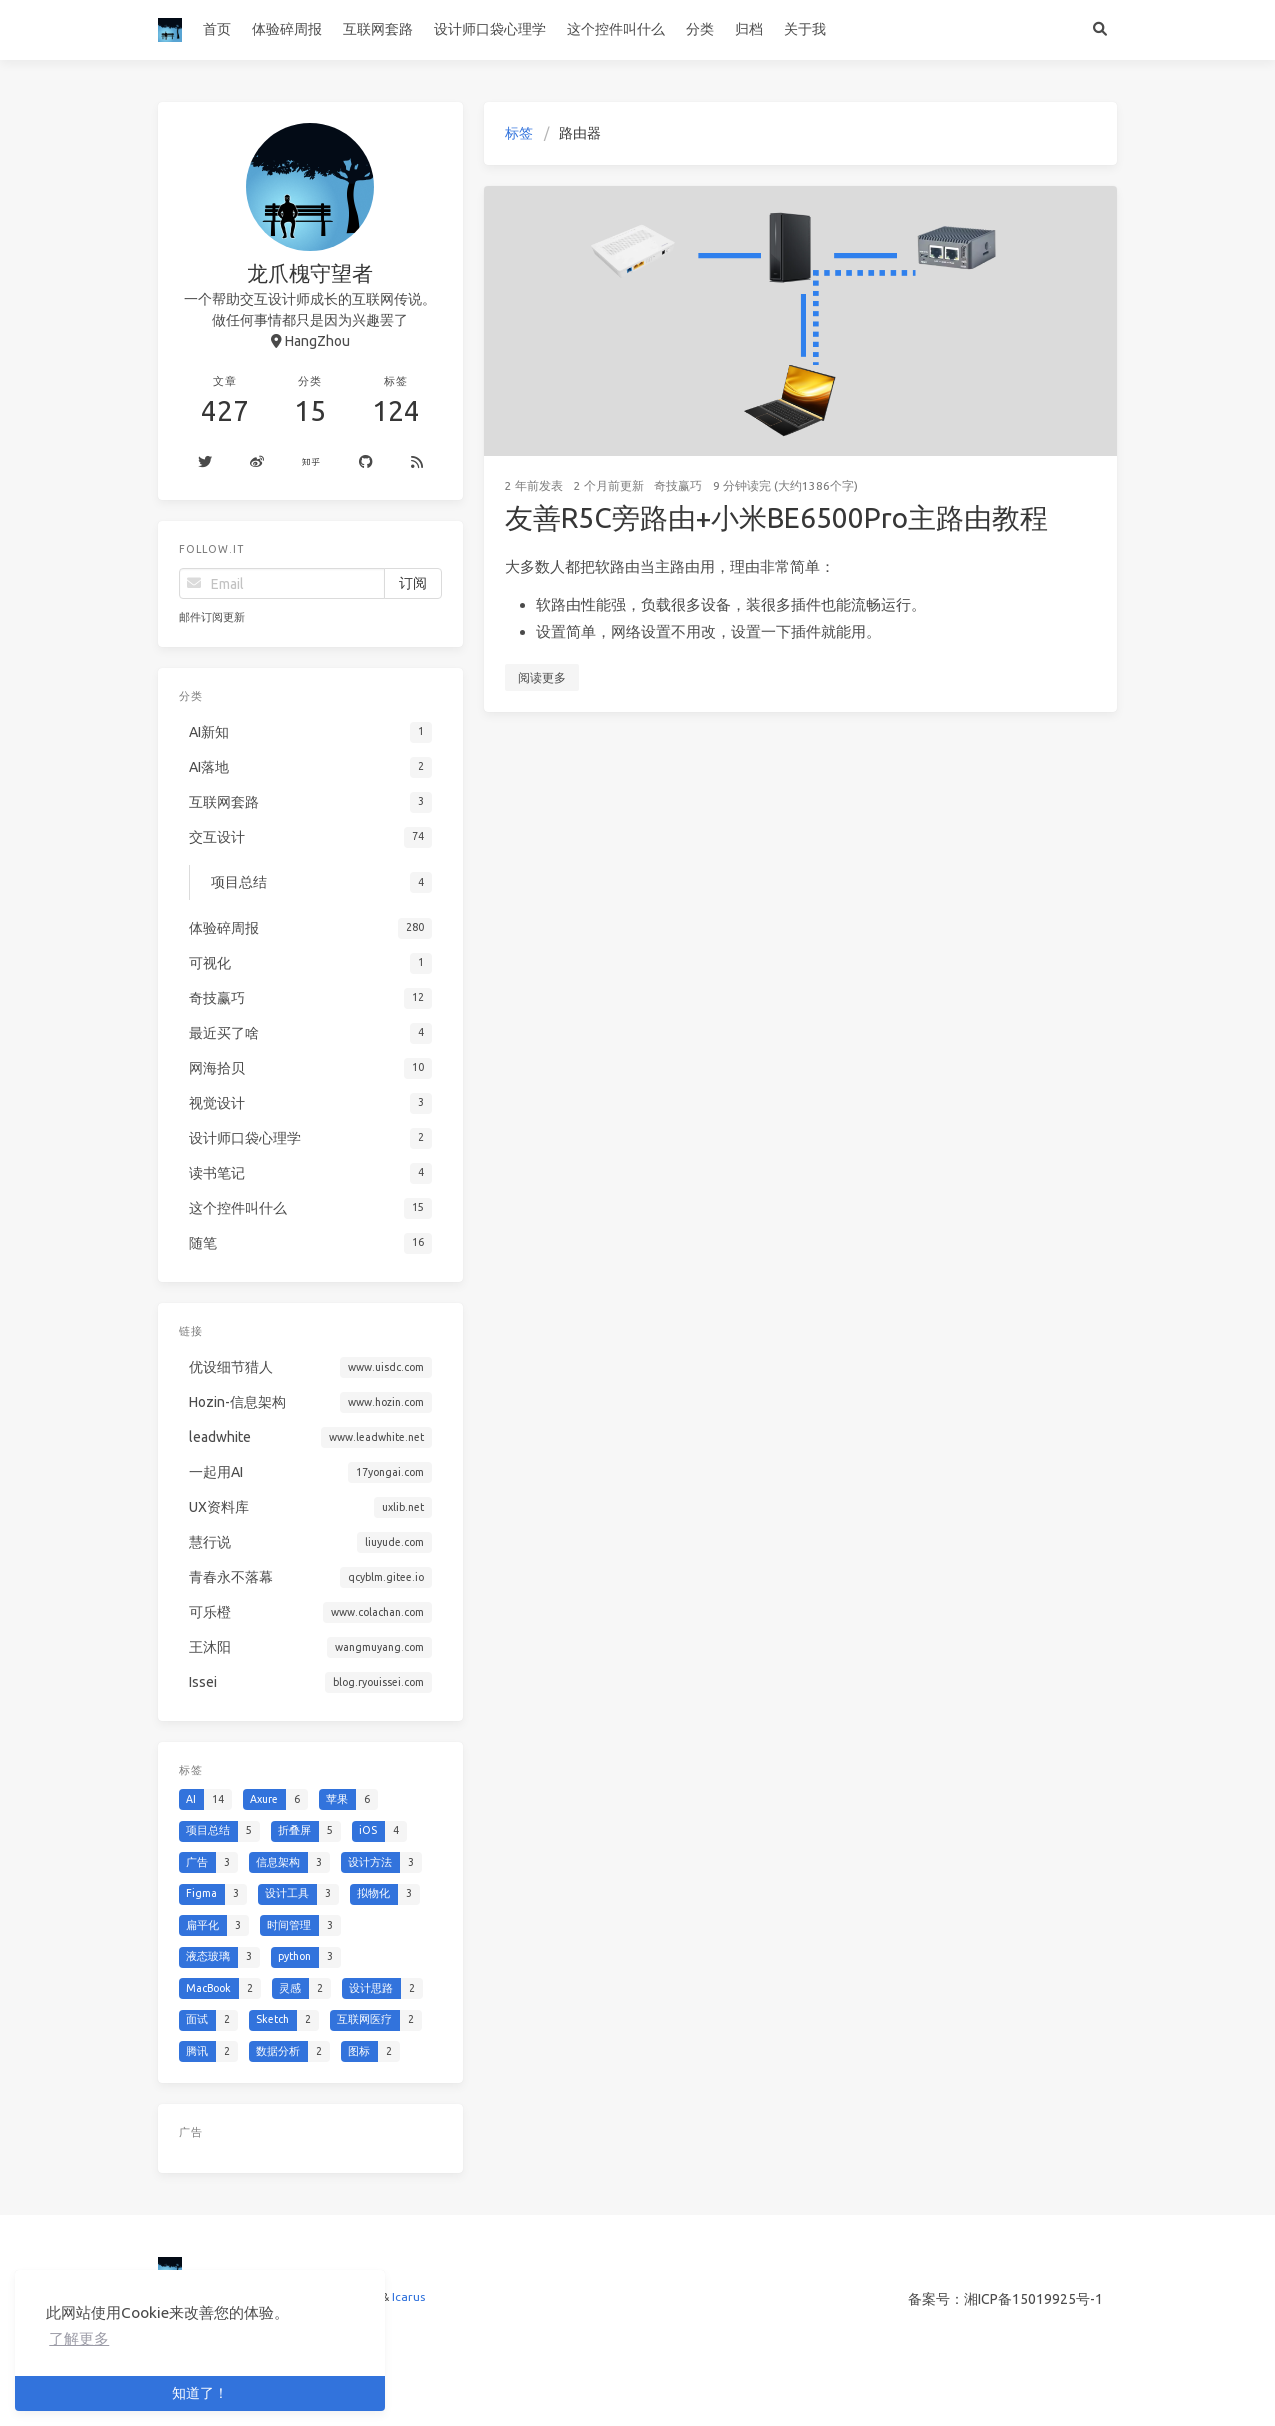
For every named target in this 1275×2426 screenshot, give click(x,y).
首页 (217, 29)
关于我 (805, 29)
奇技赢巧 (678, 485)
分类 (700, 29)
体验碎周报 (287, 29)
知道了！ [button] (200, 2393)
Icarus (408, 2296)
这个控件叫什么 (616, 29)
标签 (519, 133)
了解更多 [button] (79, 2338)
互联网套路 (378, 29)
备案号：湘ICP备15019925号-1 (1005, 2299)
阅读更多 (542, 677)
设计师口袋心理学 (490, 29)
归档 (749, 29)
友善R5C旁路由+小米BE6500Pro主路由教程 (776, 517)
